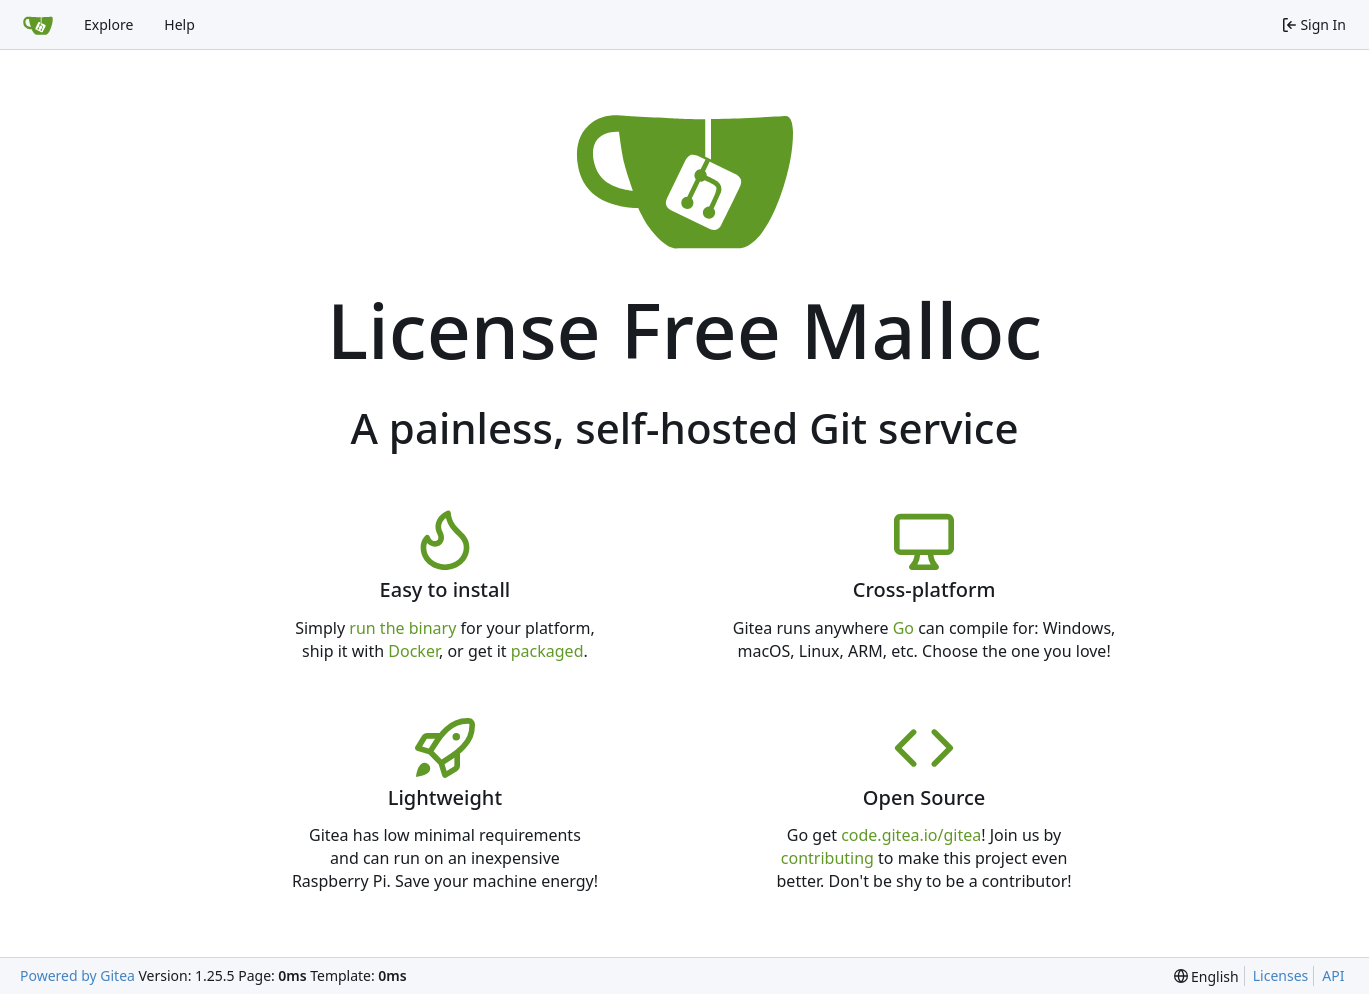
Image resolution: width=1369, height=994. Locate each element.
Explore (108, 24)
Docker (413, 651)
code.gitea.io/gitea (911, 835)
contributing (827, 858)
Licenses (1281, 975)
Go (903, 628)
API (1333, 975)
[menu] (1206, 976)
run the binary (402, 628)
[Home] (38, 25)
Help (179, 24)
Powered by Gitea (77, 975)
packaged (547, 651)
